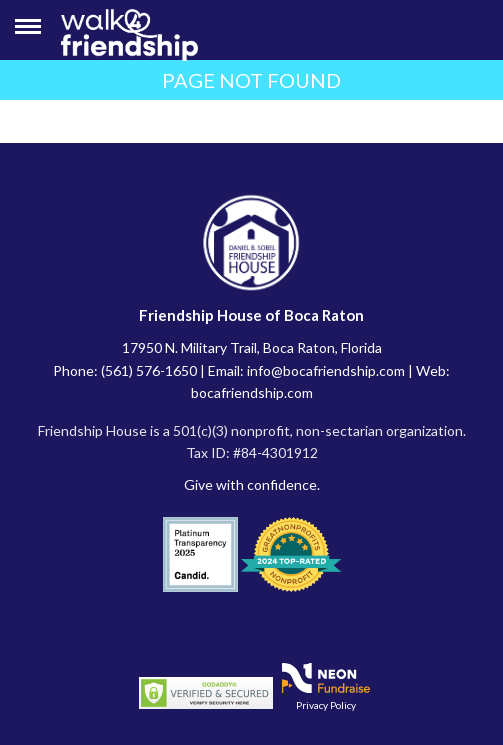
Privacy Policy (326, 705)
